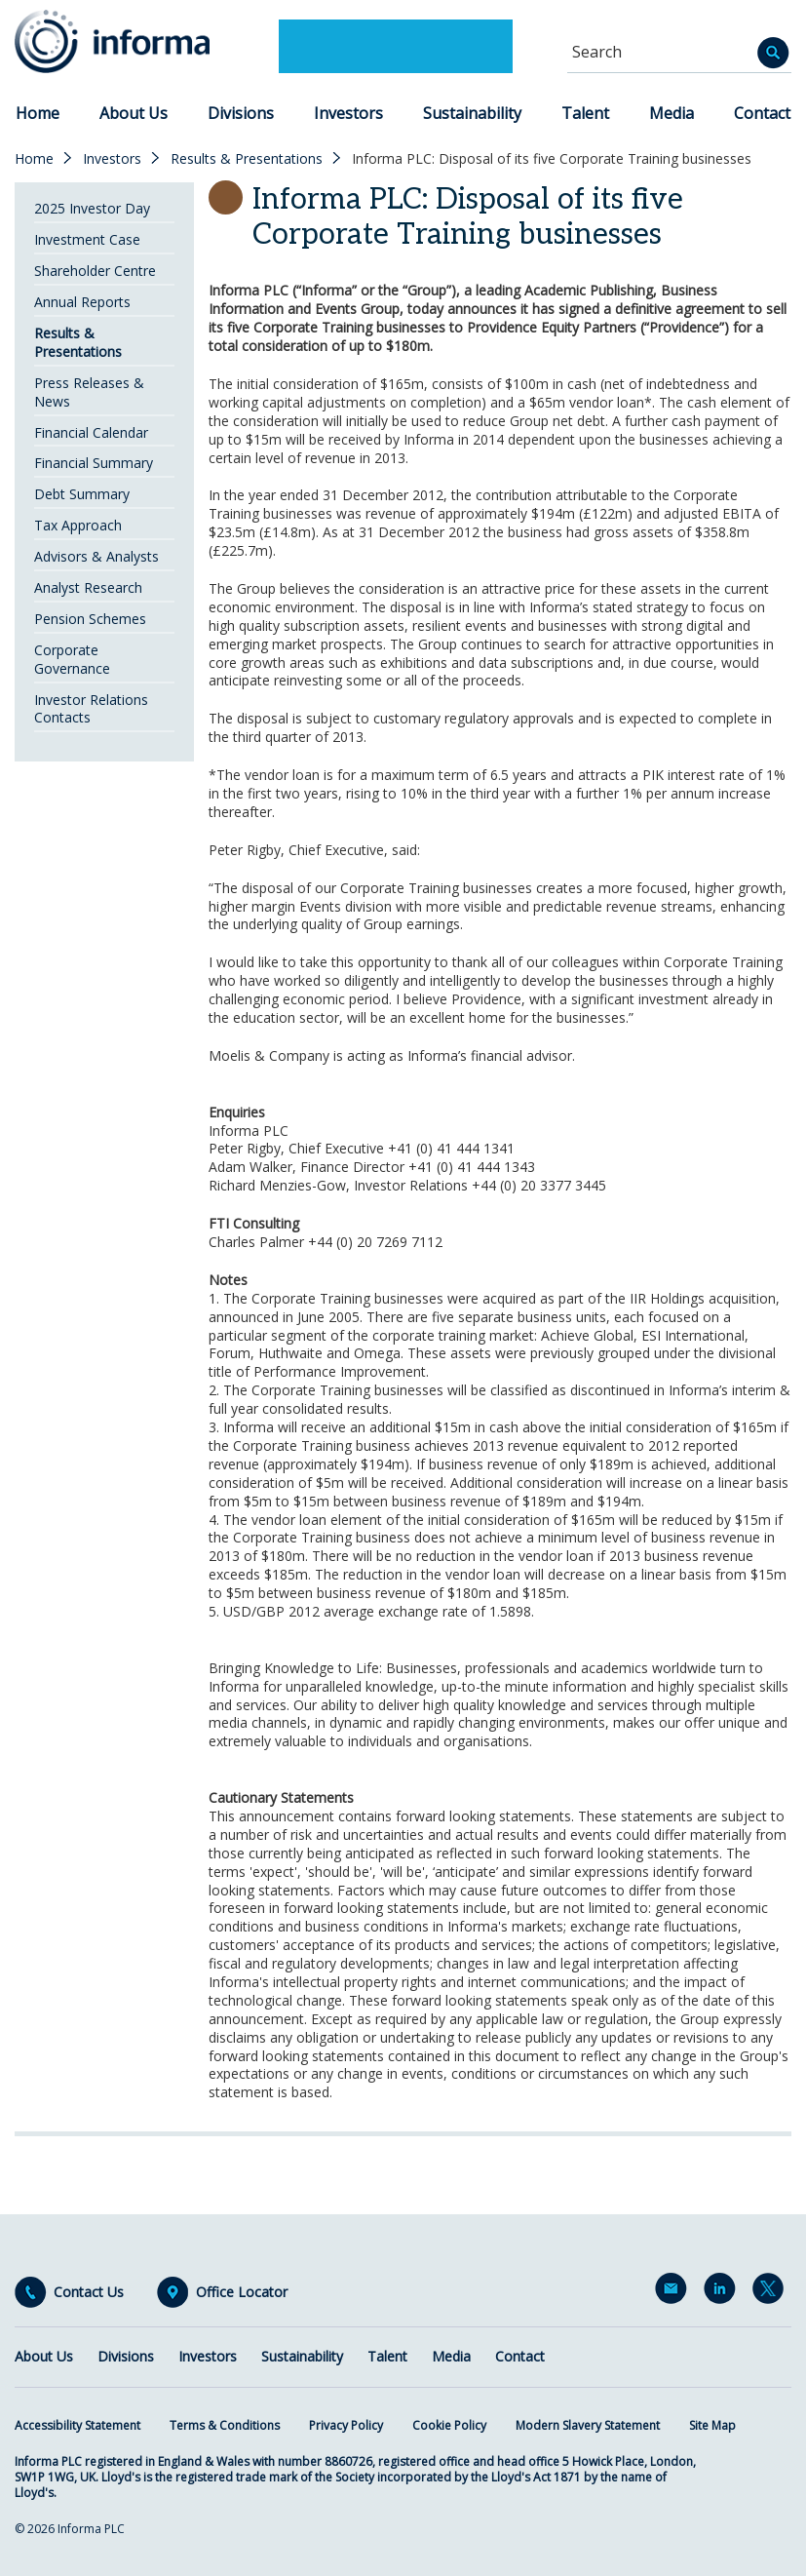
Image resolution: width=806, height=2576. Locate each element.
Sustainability (472, 113)
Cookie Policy (449, 2425)
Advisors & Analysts (96, 556)
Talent (585, 113)
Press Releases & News (89, 391)
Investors (348, 113)
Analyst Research (88, 587)
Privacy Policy (346, 2425)
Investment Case (87, 239)
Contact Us (89, 2292)
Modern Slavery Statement (588, 2425)
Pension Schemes (90, 618)
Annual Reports (82, 302)
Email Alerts (674, 2292)
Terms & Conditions (225, 2425)
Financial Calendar (91, 432)
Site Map (712, 2425)
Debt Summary (82, 494)
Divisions (241, 113)
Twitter (771, 2292)
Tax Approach (78, 525)
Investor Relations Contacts (91, 708)
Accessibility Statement (77, 2425)
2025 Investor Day (92, 208)
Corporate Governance (72, 659)
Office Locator (242, 2292)
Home (37, 113)
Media (671, 113)
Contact (762, 113)
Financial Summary (93, 462)
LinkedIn (723, 2292)
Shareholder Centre (95, 270)
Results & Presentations (247, 159)
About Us (133, 113)
